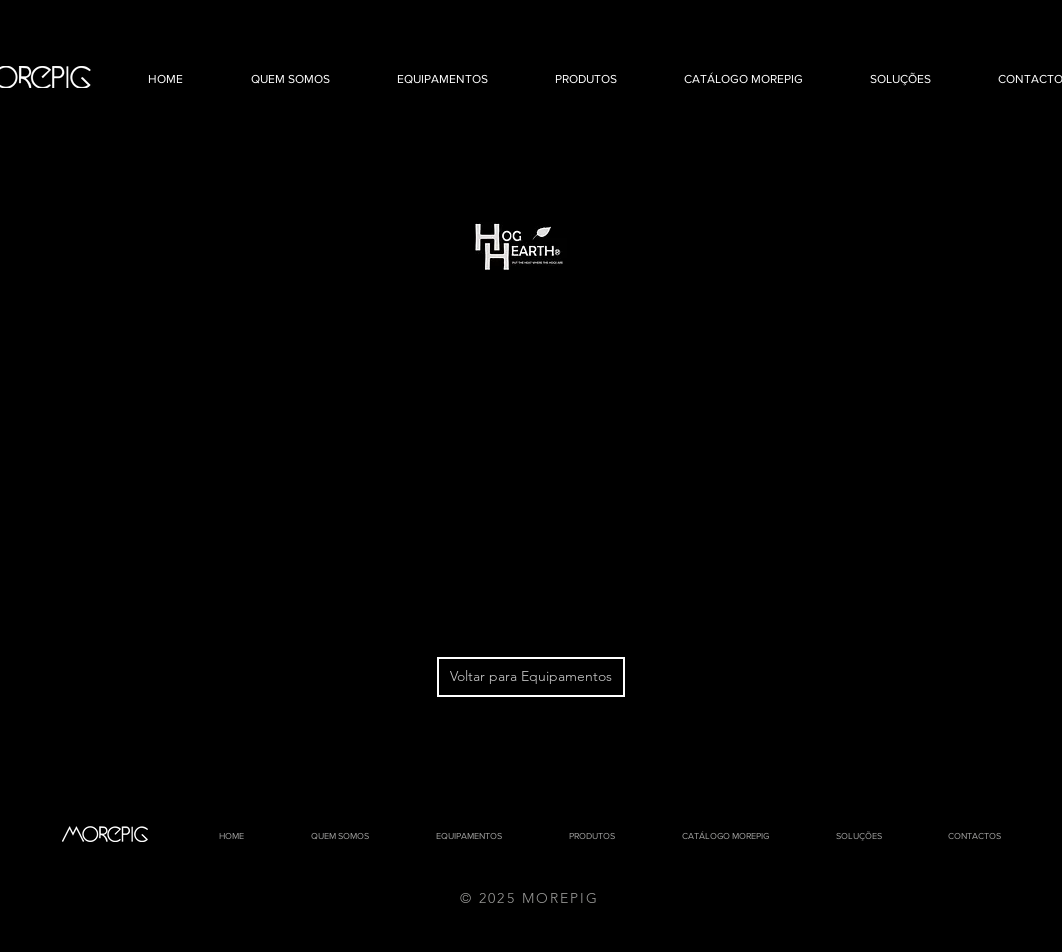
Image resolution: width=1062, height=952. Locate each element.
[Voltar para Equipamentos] (531, 677)
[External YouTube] (520, 464)
